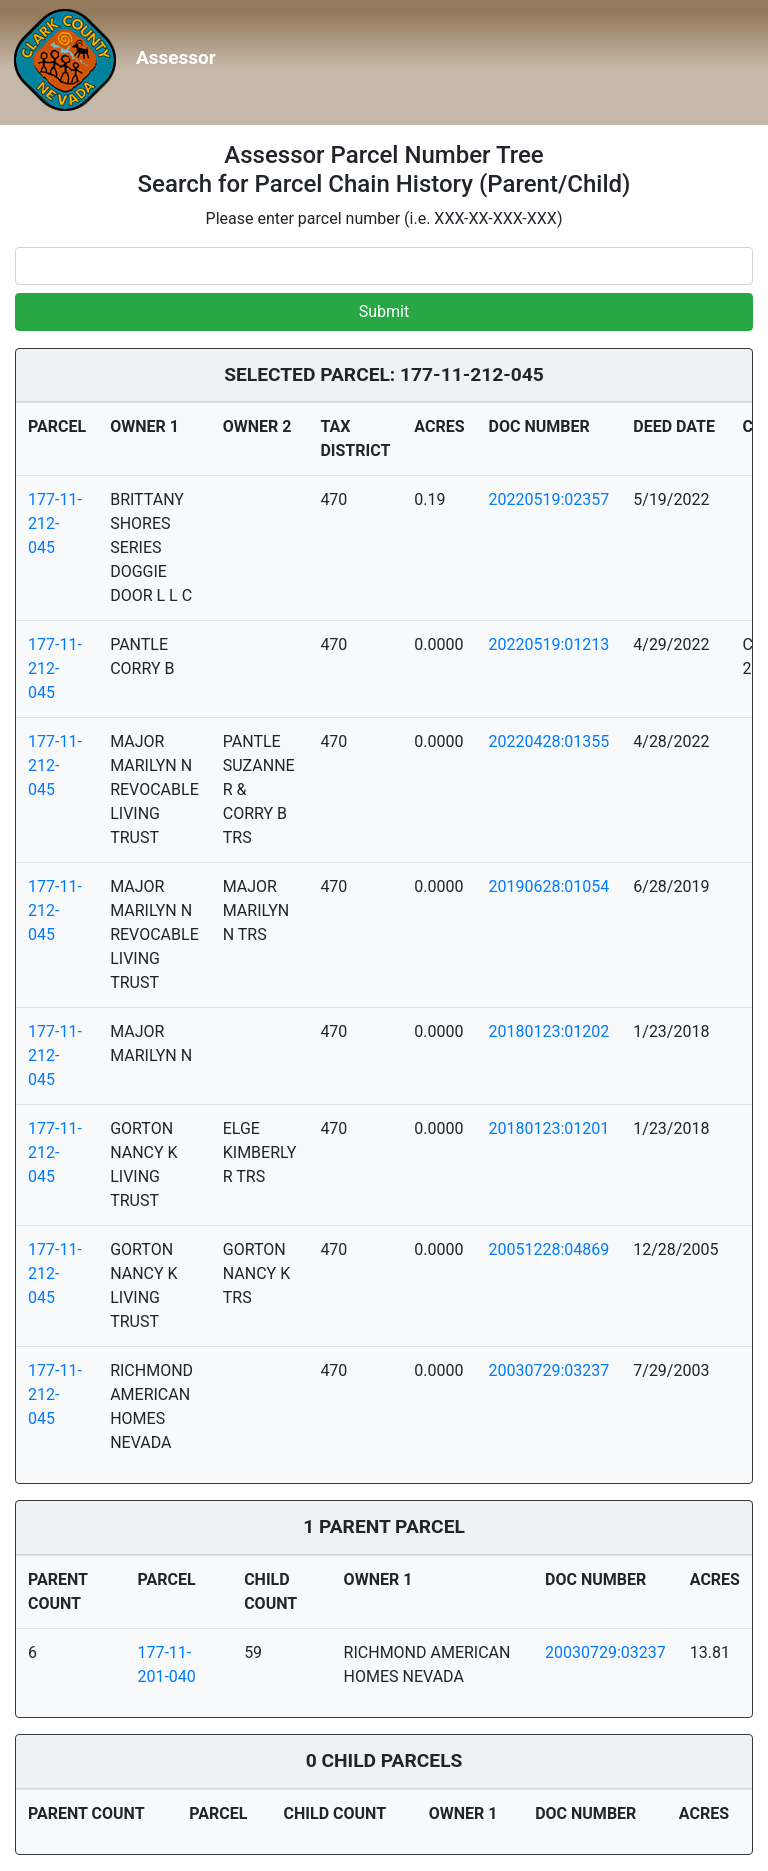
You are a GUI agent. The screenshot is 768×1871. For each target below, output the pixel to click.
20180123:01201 (549, 1128)
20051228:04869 (549, 1249)
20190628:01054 (549, 886)
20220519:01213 (549, 644)
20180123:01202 (549, 1031)
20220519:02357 (549, 499)
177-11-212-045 (55, 523)
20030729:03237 (549, 1370)
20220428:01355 (549, 741)
